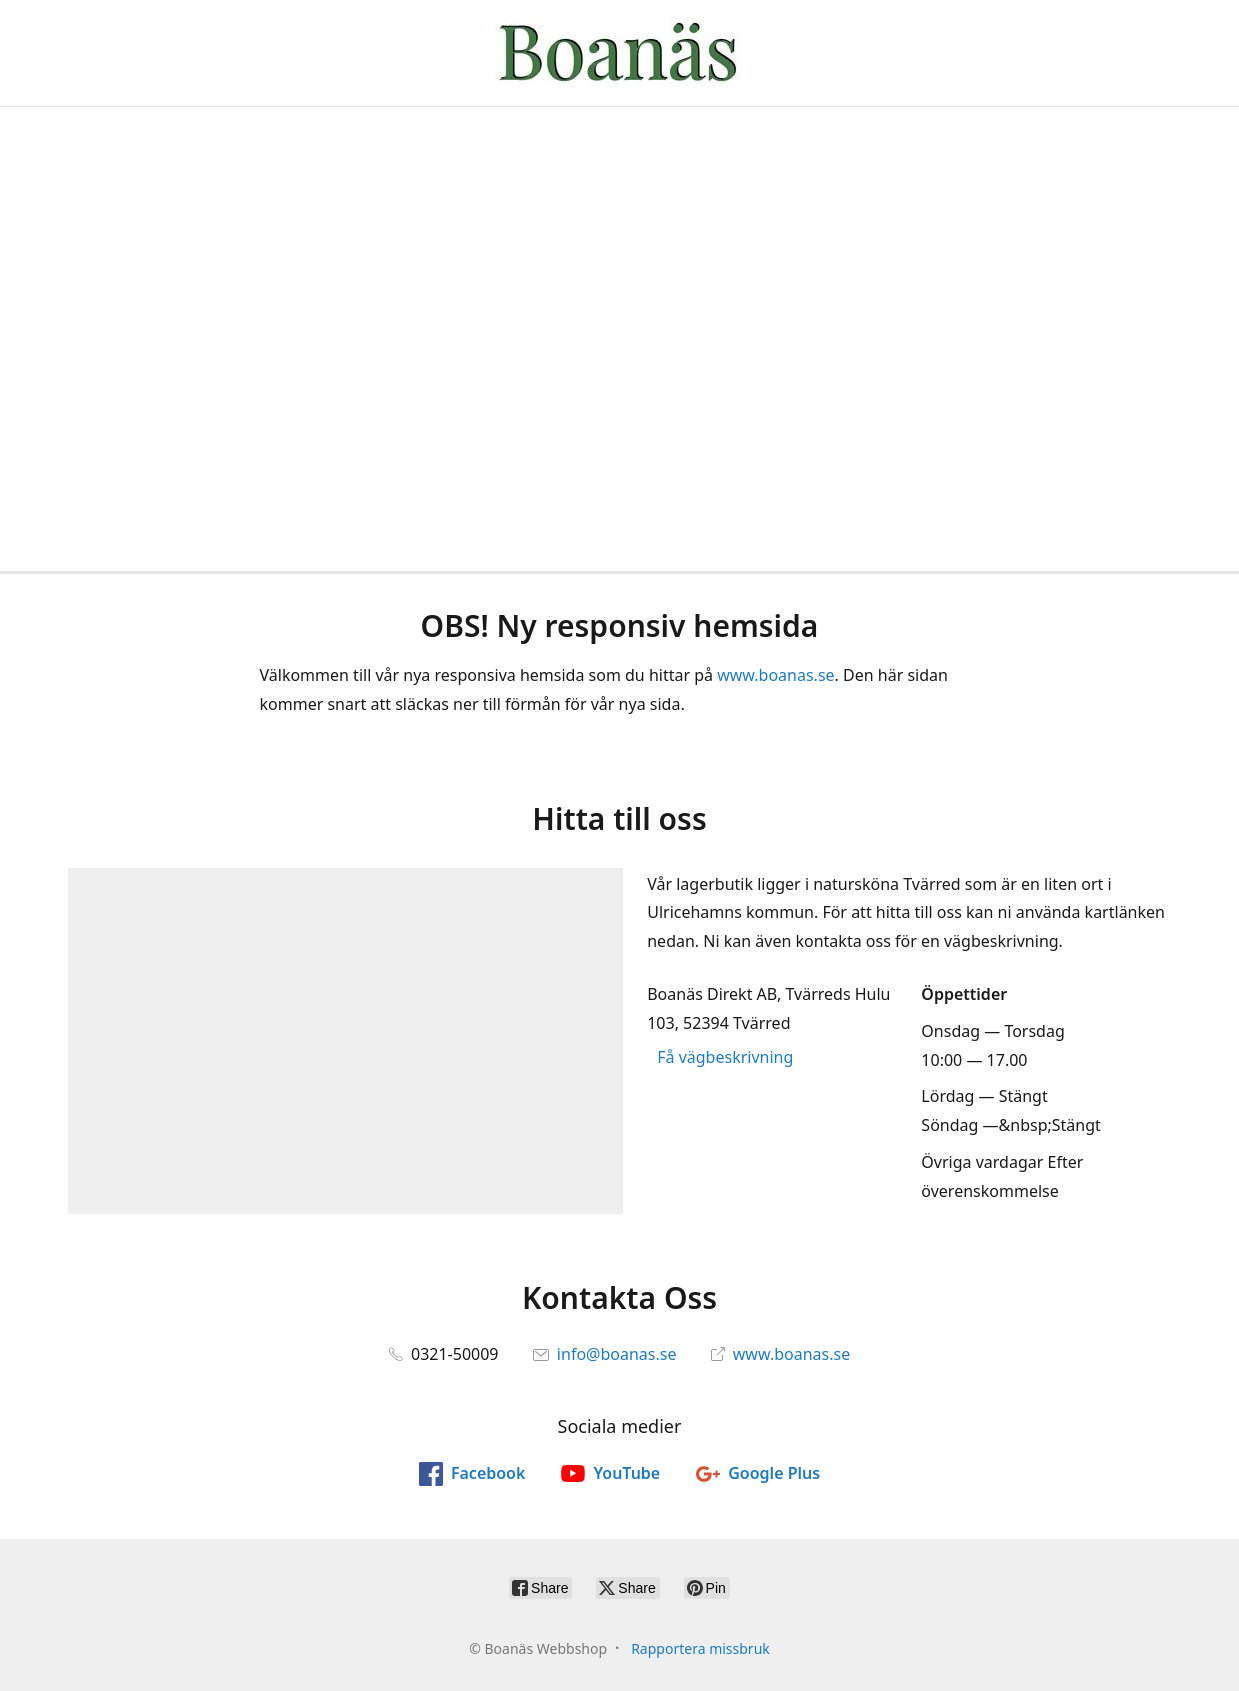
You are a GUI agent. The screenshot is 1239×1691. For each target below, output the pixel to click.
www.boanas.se (775, 675)
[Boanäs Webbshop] (619, 53)
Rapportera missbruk (700, 1648)
